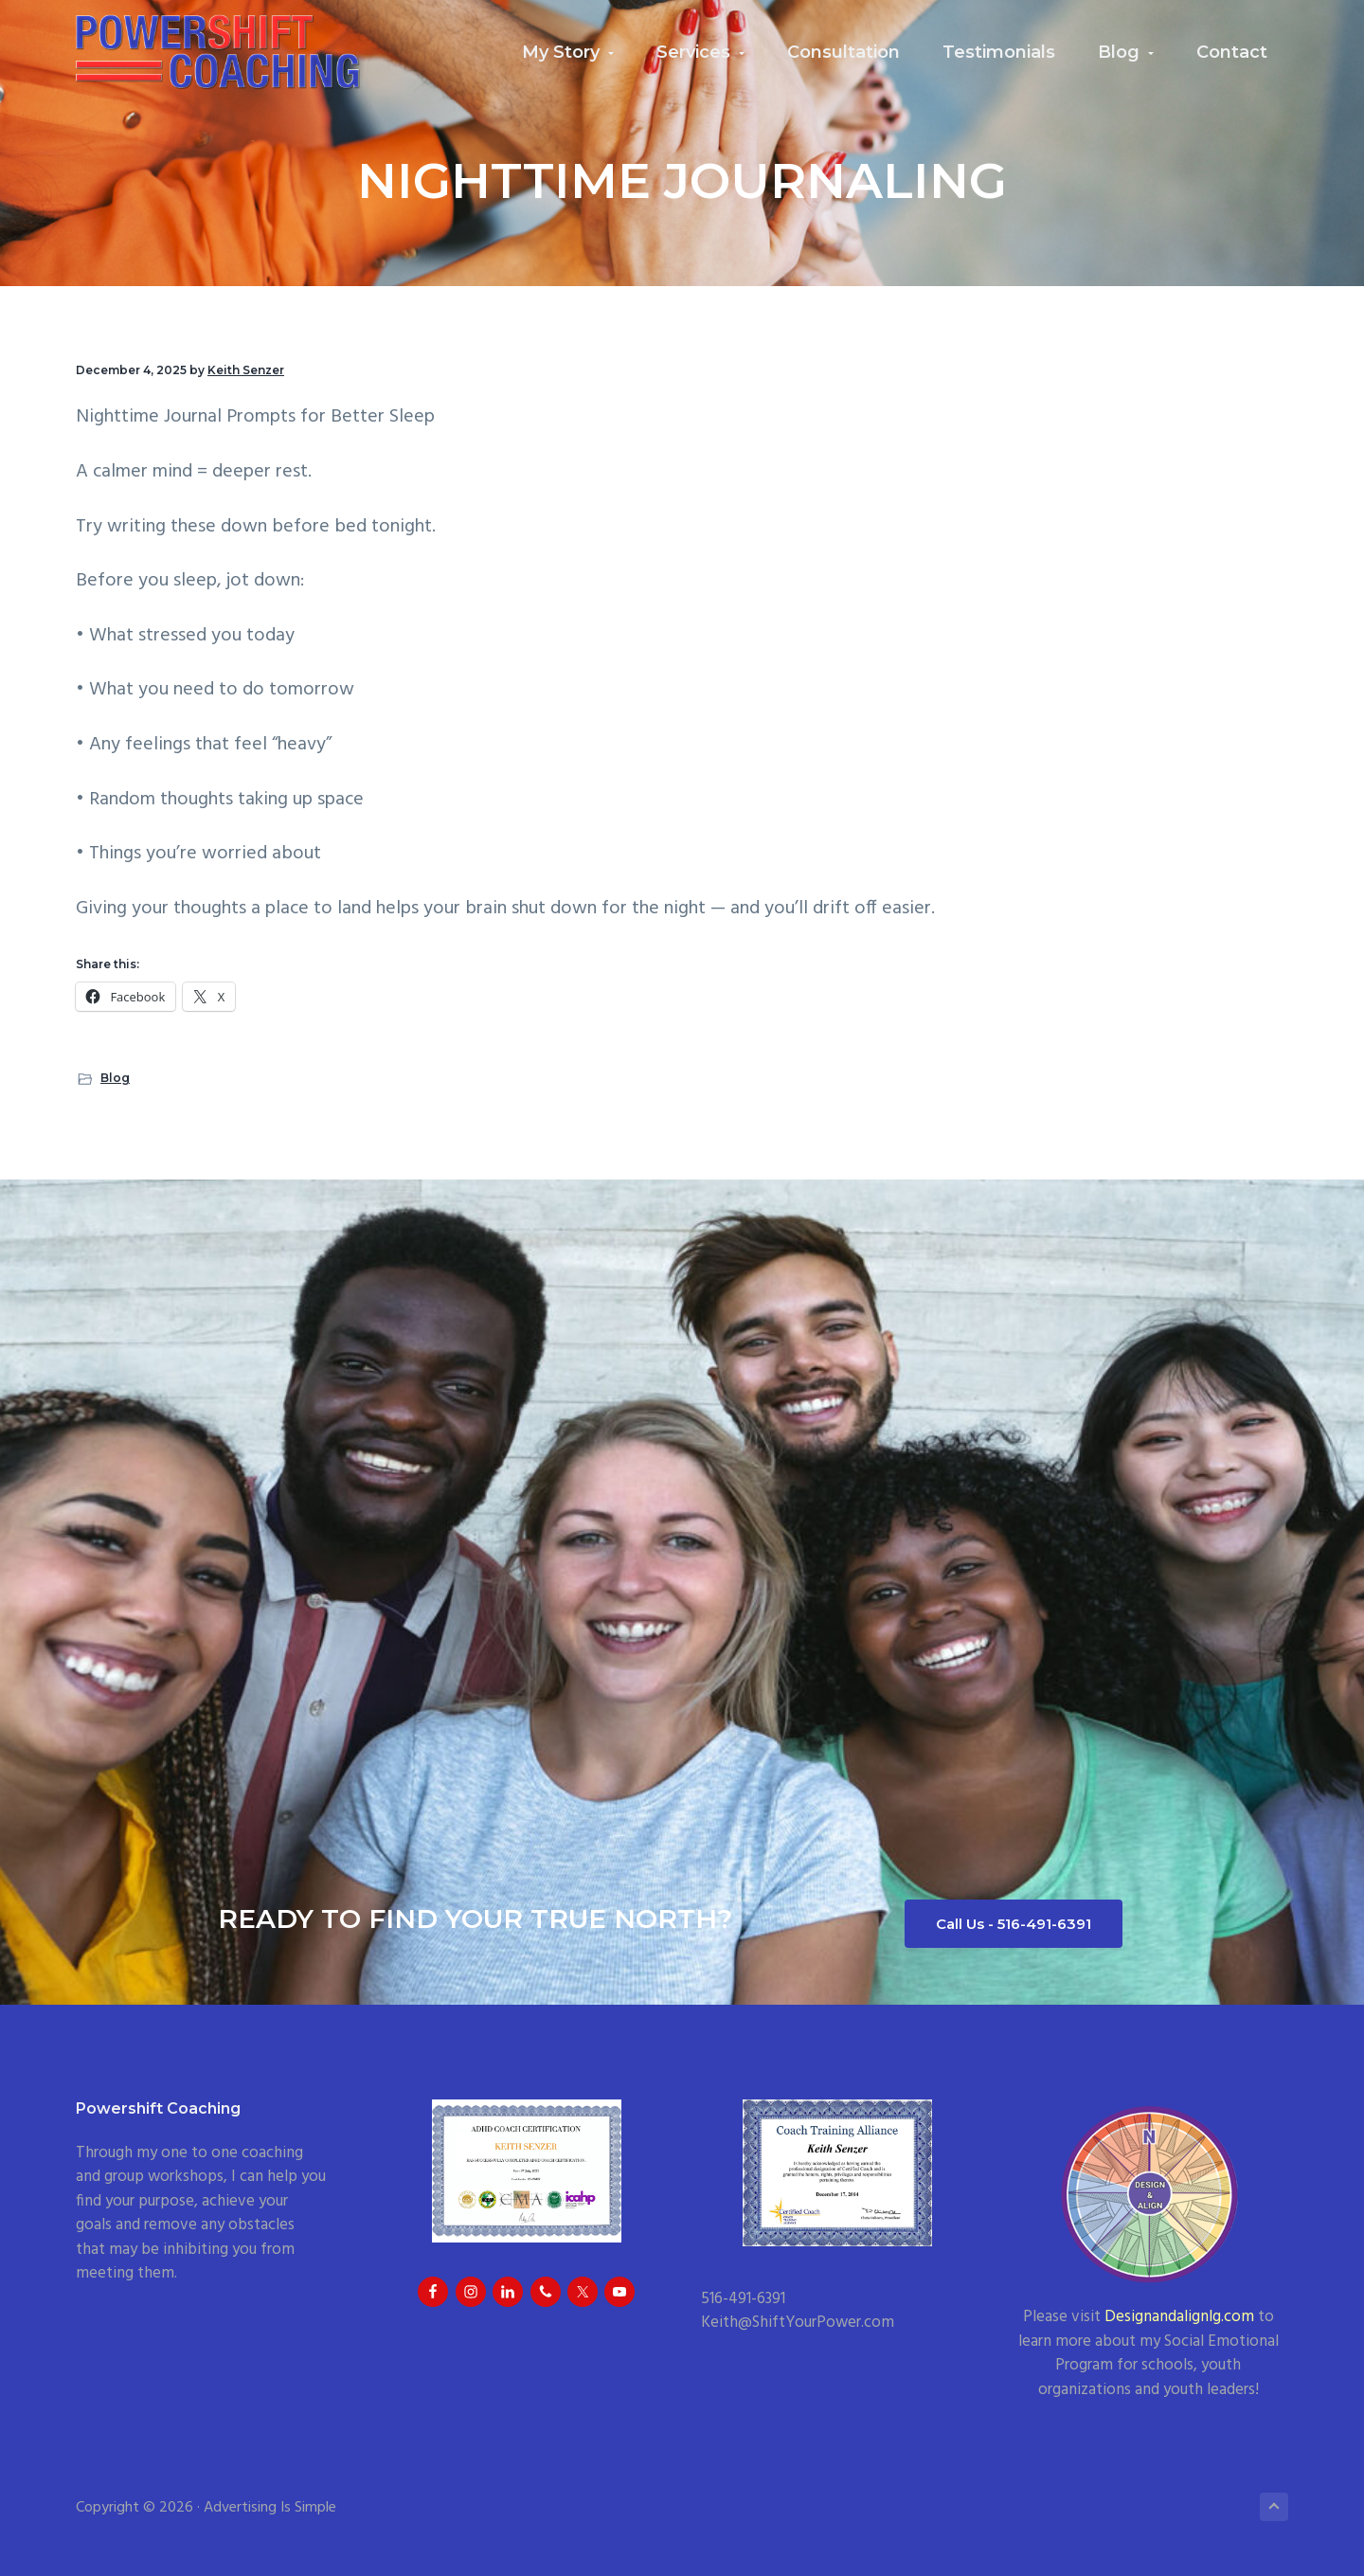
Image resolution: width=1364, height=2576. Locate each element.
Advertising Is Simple (270, 2507)
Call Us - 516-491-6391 (1013, 1924)
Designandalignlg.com (1179, 2317)
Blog (115, 1078)
